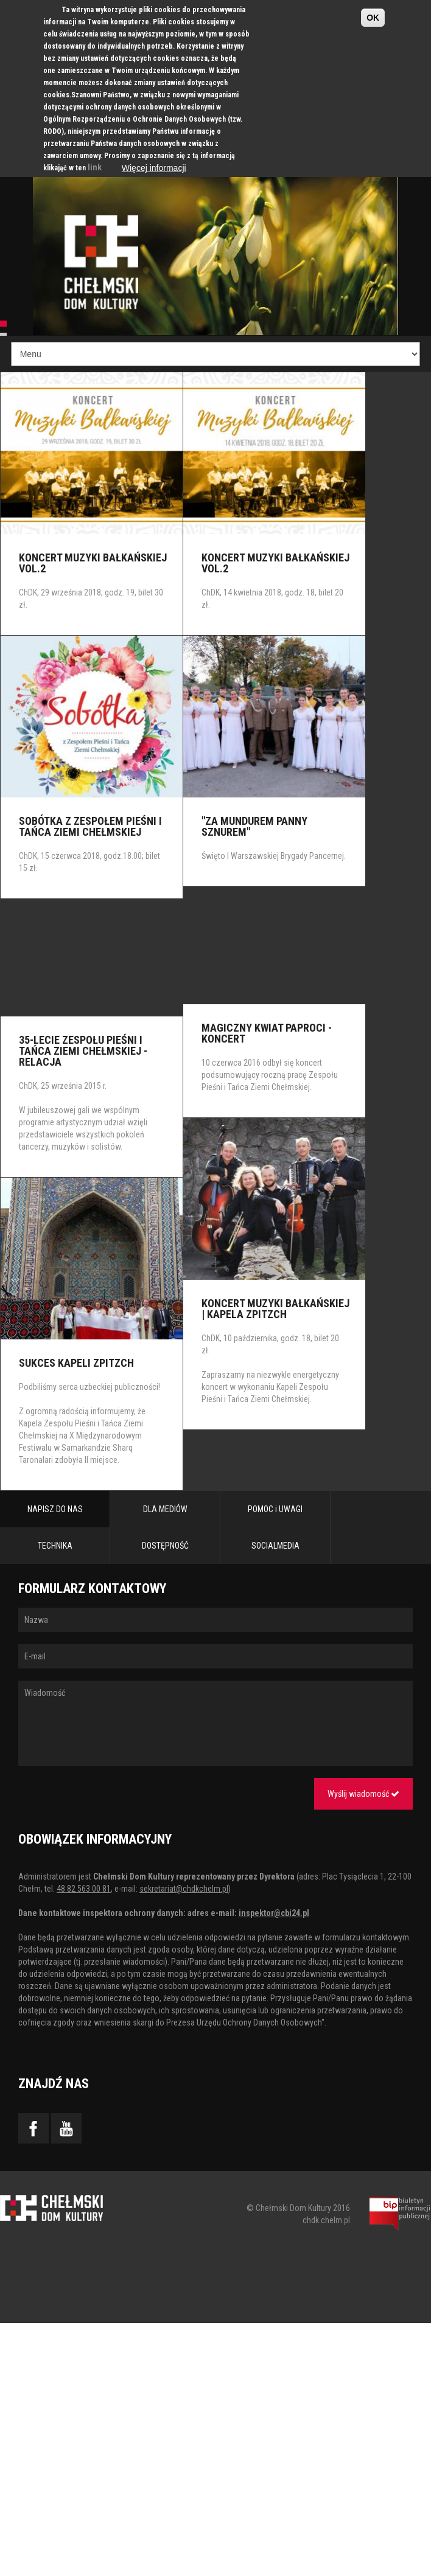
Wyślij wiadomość (363, 1794)
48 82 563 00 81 (84, 1889)
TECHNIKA (55, 1545)
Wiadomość (215, 1723)
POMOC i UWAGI (275, 1509)
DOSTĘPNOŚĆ (165, 1545)
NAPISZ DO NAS (55, 1509)
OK (372, 18)
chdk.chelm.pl (326, 2220)
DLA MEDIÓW (165, 1509)
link (95, 167)
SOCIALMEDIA (275, 1545)
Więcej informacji (154, 168)
